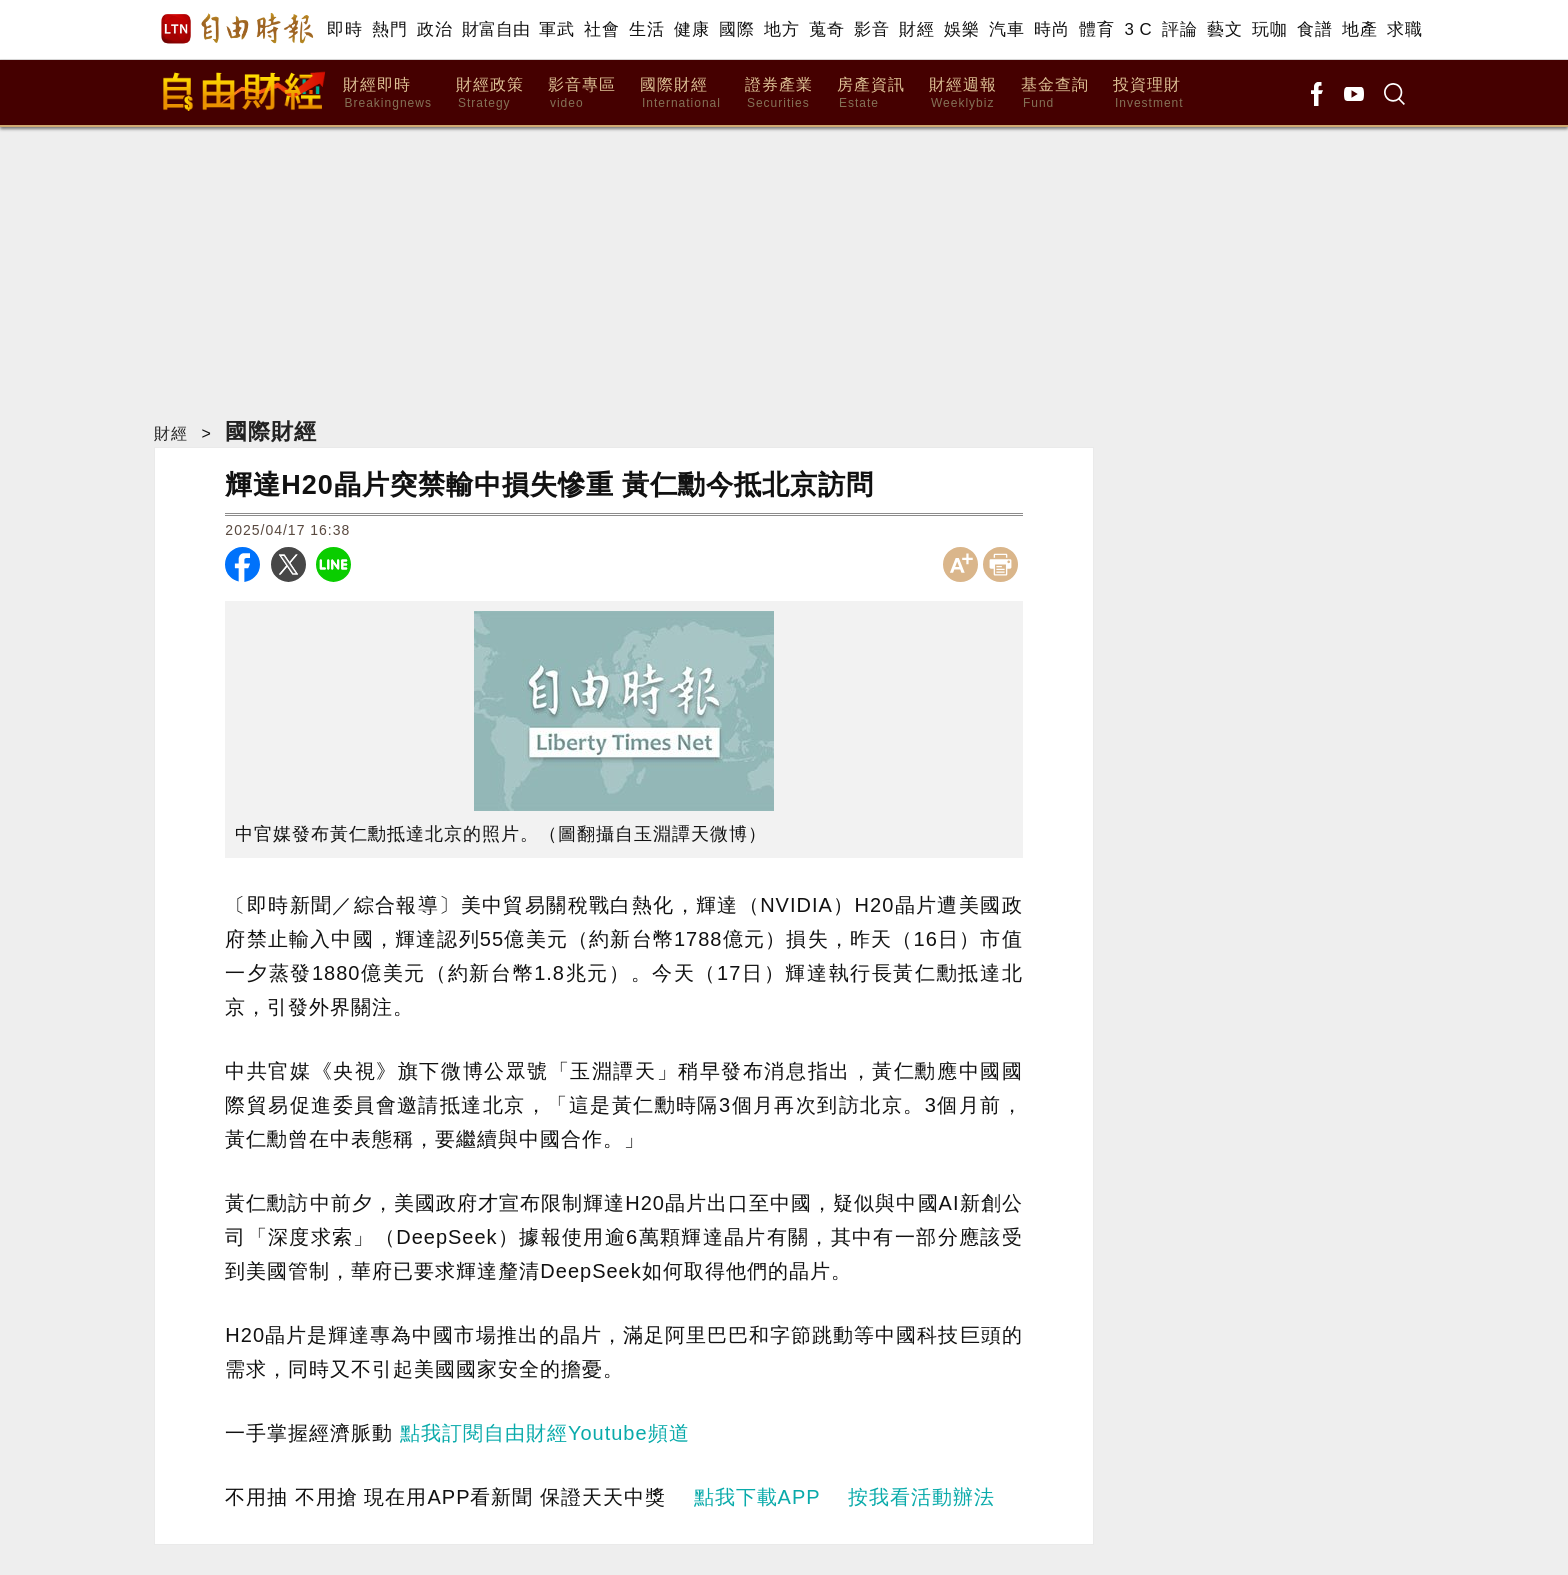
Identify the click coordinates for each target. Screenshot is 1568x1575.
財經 (916, 29)
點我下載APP (757, 1497)
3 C (1138, 29)
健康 (691, 29)
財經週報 (963, 93)
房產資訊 (871, 93)
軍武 (556, 29)
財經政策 (490, 93)
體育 (1096, 29)
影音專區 (582, 93)
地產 (1359, 29)
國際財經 (680, 93)
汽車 (1006, 29)
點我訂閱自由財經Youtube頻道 (545, 1433)
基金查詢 (1055, 93)
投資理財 (1148, 93)
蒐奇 (826, 29)
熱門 (389, 29)
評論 (1179, 29)
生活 (646, 29)
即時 (344, 29)
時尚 (1051, 29)
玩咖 (1269, 29)
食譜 (1314, 29)
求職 (1404, 29)
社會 (601, 29)
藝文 (1224, 29)
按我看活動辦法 (921, 1497)
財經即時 (387, 93)
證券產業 (779, 93)
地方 (781, 29)
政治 (434, 29)
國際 (736, 29)
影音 (871, 29)
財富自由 (495, 29)
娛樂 (961, 29)
